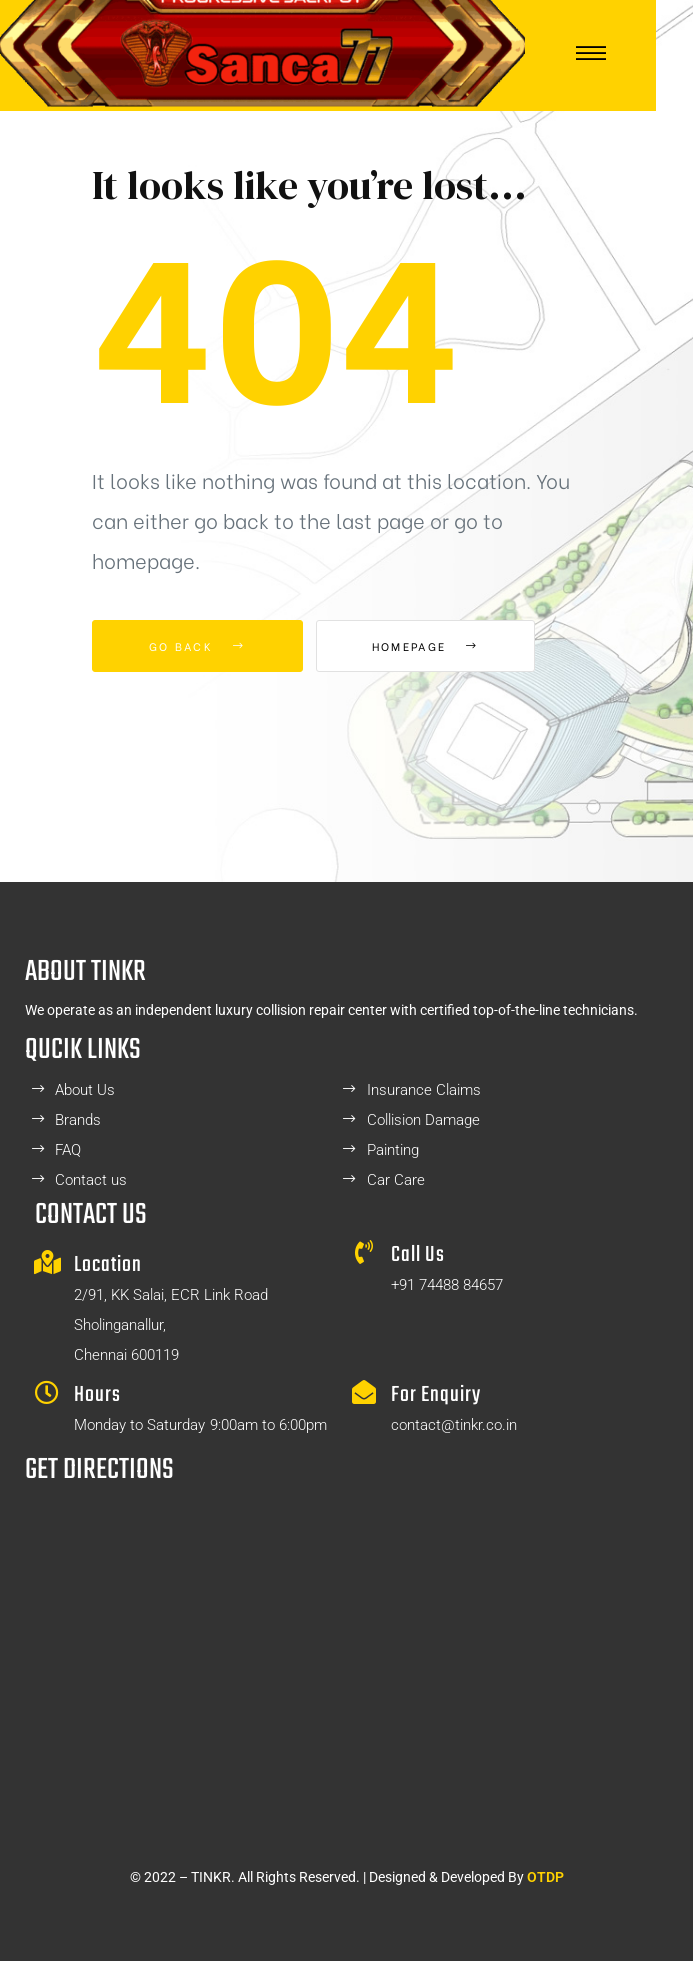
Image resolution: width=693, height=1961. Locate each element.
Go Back (197, 646)
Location (108, 1265)
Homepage (426, 646)
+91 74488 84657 (447, 1285)
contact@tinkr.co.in (454, 1425)
